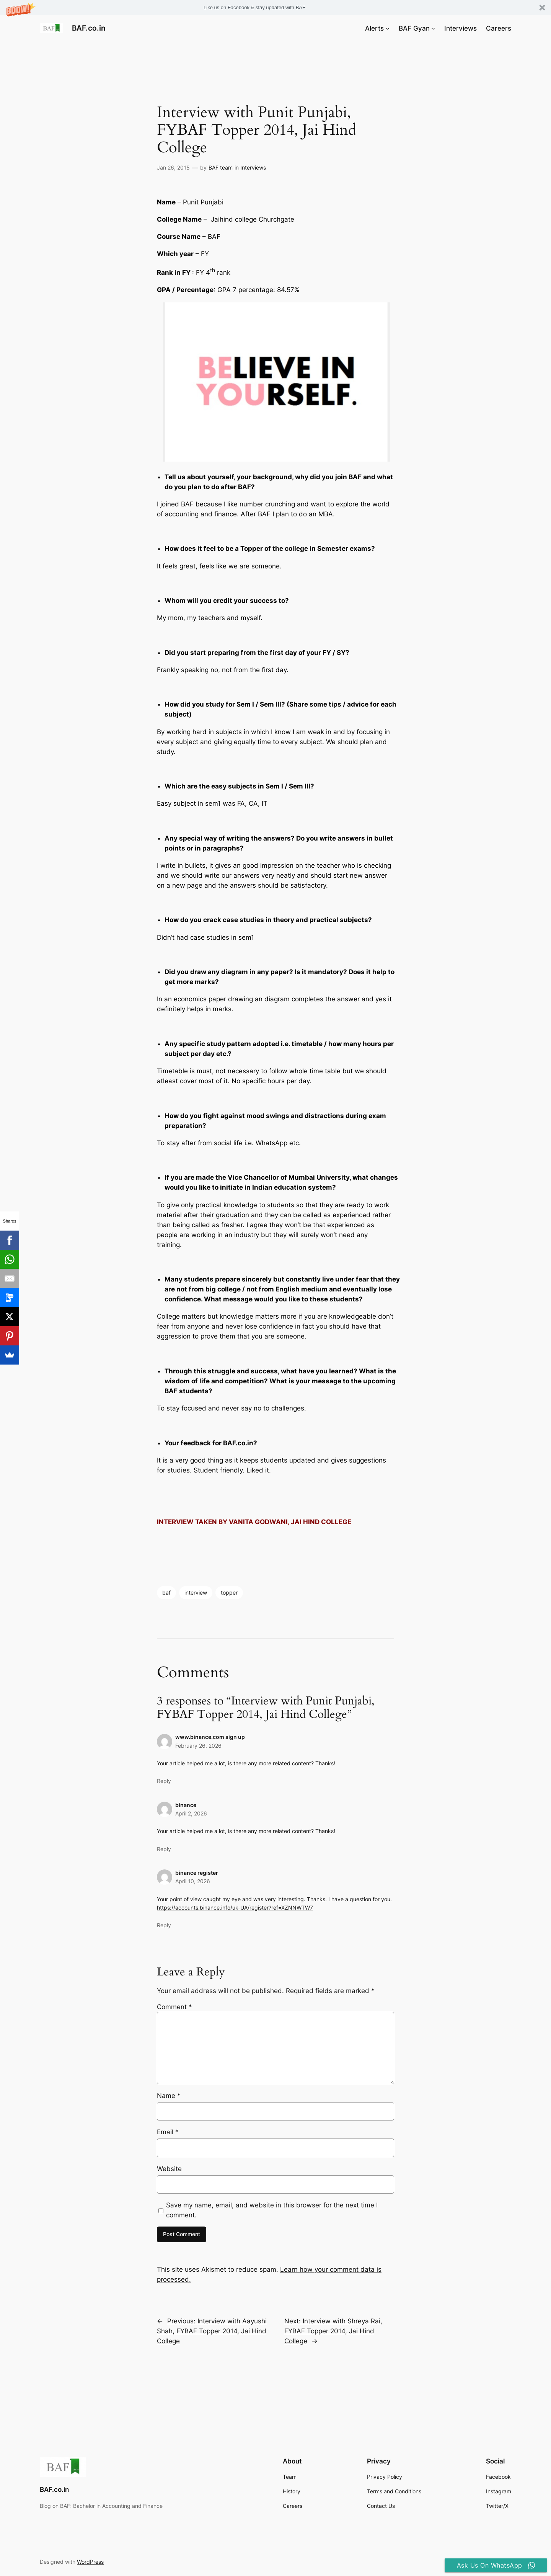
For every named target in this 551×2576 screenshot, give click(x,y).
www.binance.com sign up (210, 1737)
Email (168, 2132)
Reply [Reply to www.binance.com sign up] (164, 1781)
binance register (196, 1872)
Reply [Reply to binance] (164, 1849)
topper (229, 1592)
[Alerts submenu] (388, 28)
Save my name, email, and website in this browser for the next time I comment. (272, 2210)
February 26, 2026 (198, 1745)
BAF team (221, 167)
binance (185, 1805)
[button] (275, 7)
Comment (174, 2007)
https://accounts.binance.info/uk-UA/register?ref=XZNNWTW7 (235, 1907)
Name (169, 2095)
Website (169, 2169)
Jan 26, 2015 (173, 167)
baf (166, 1592)
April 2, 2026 (191, 1813)
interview (195, 1592)
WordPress (90, 2561)
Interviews (253, 167)
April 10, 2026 (192, 1881)
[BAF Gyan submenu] (433, 28)
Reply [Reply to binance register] (164, 1925)
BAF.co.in (89, 28)
